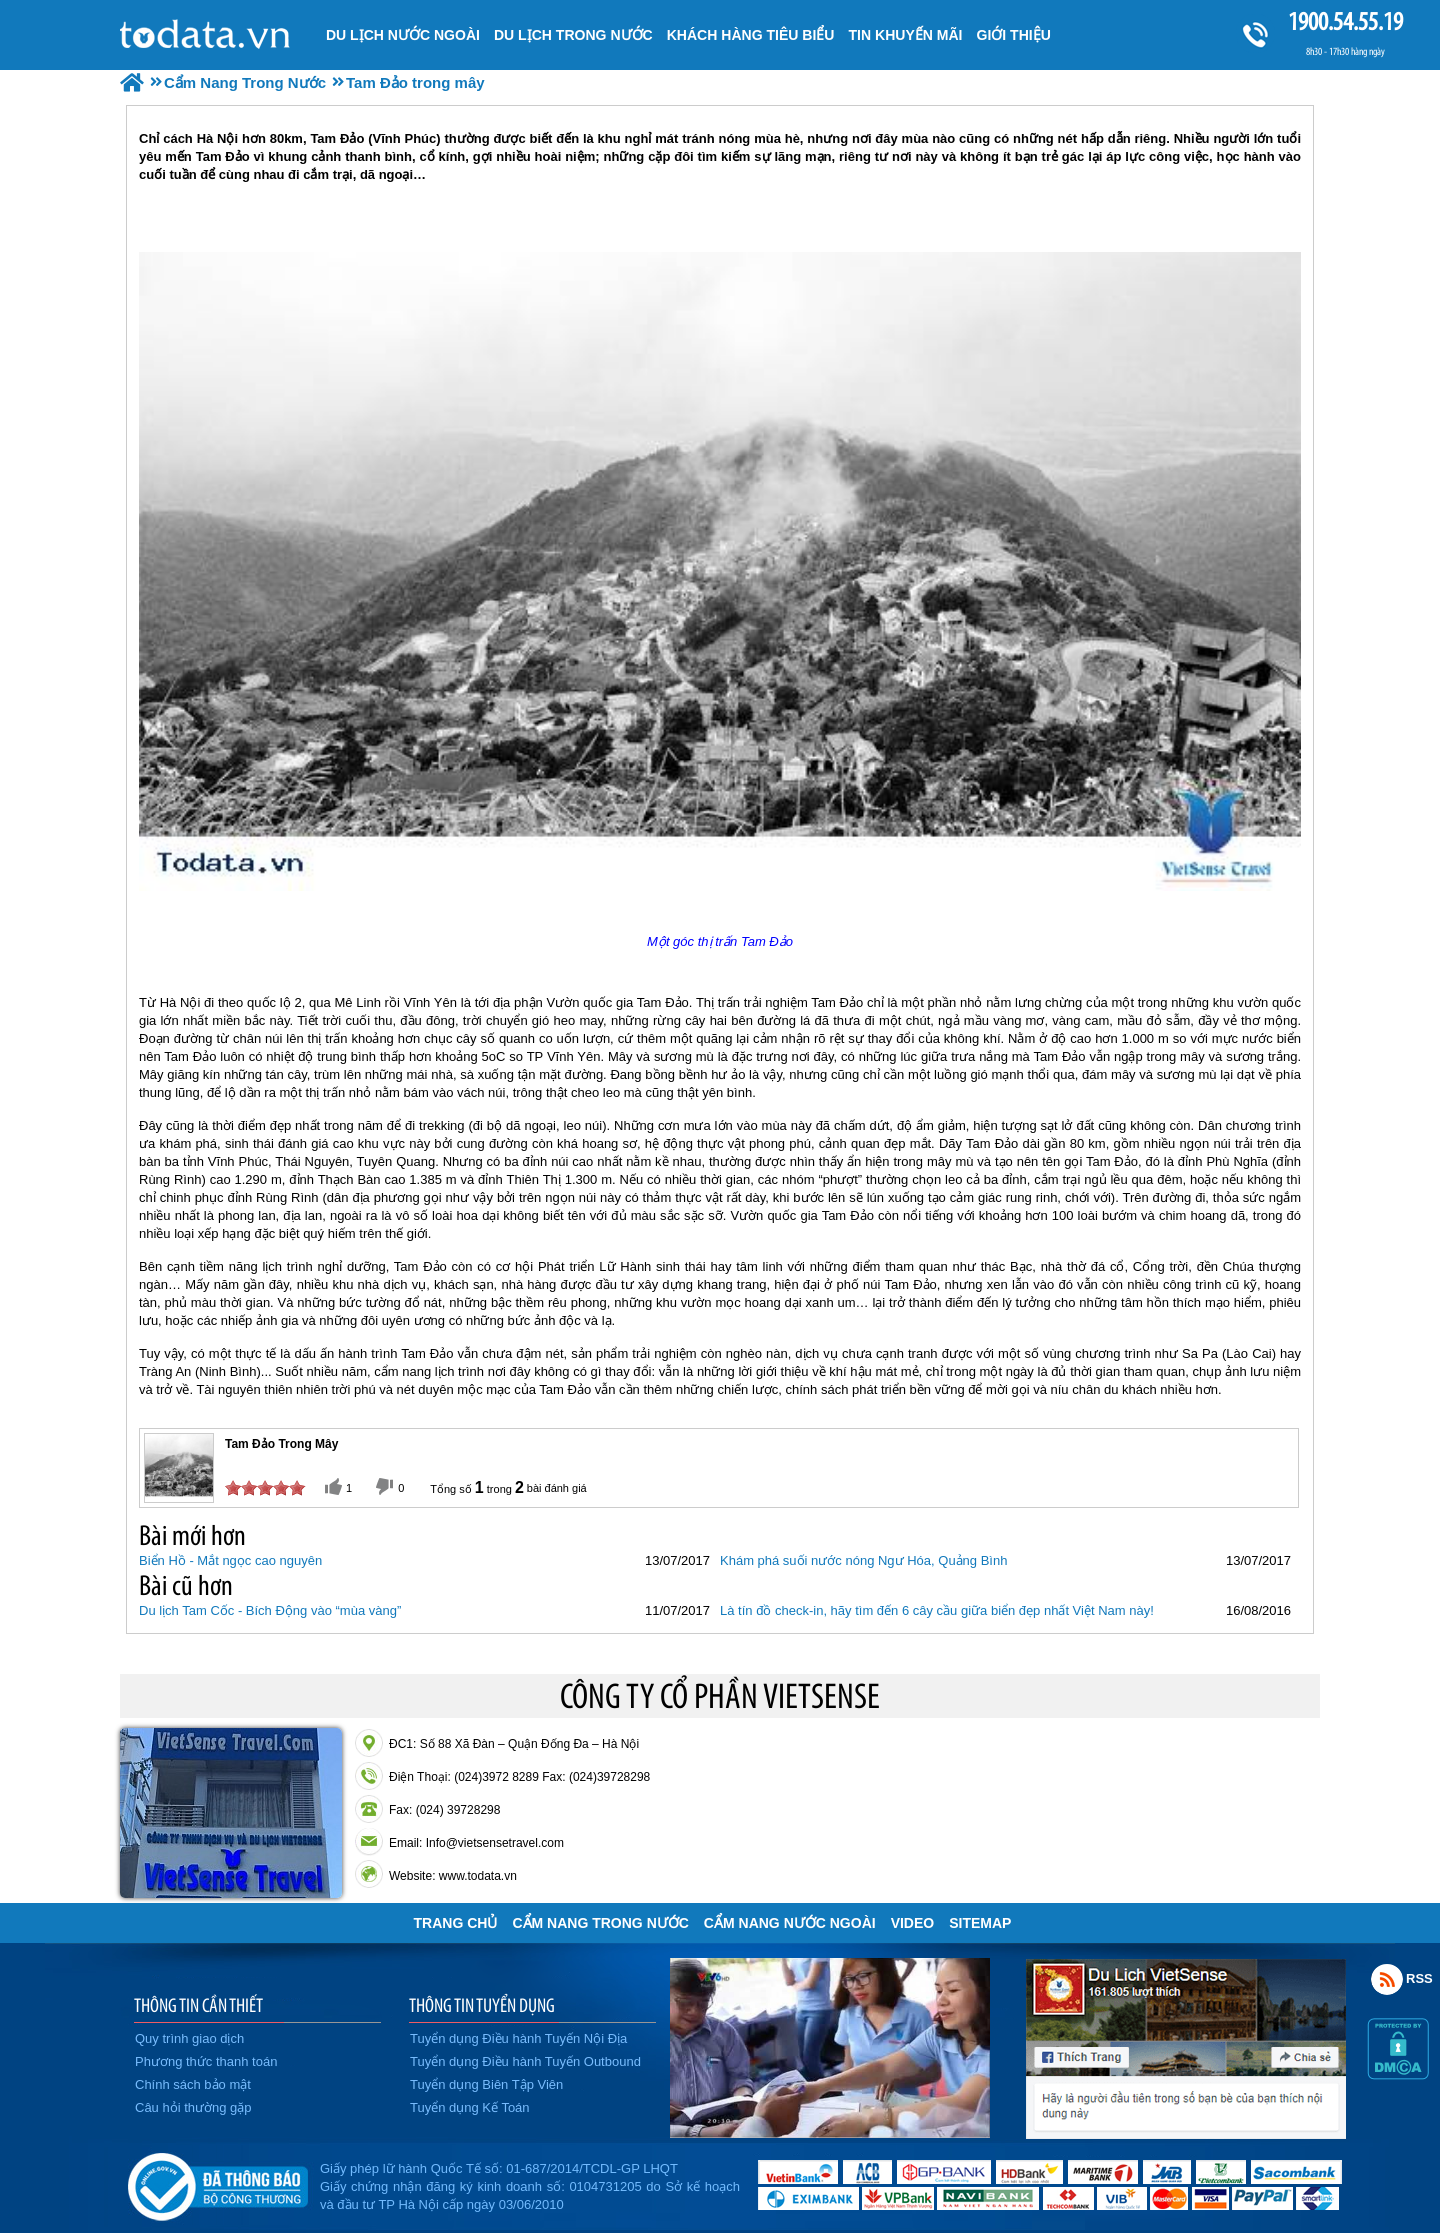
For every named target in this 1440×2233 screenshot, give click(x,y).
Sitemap (980, 1923)
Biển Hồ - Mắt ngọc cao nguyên (230, 1560)
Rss (1387, 1979)
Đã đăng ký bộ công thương (217, 2183)
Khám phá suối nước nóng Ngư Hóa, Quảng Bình (863, 1560)
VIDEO (913, 1923)
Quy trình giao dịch (189, 2038)
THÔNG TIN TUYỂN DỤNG (482, 2005)
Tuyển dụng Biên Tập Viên (486, 2084)
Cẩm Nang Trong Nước (600, 1923)
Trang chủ (456, 1923)
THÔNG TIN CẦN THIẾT (198, 2005)
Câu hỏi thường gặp (193, 2107)
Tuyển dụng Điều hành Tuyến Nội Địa (518, 2038)
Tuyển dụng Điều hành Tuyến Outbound (525, 2061)
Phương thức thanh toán (206, 2061)
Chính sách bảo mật (193, 2084)
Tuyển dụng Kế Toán (470, 2107)
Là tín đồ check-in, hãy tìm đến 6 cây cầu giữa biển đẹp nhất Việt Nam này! (937, 1610)
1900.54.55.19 (1345, 21)
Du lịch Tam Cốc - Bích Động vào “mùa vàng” (270, 1610)
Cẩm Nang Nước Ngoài (790, 1923)
